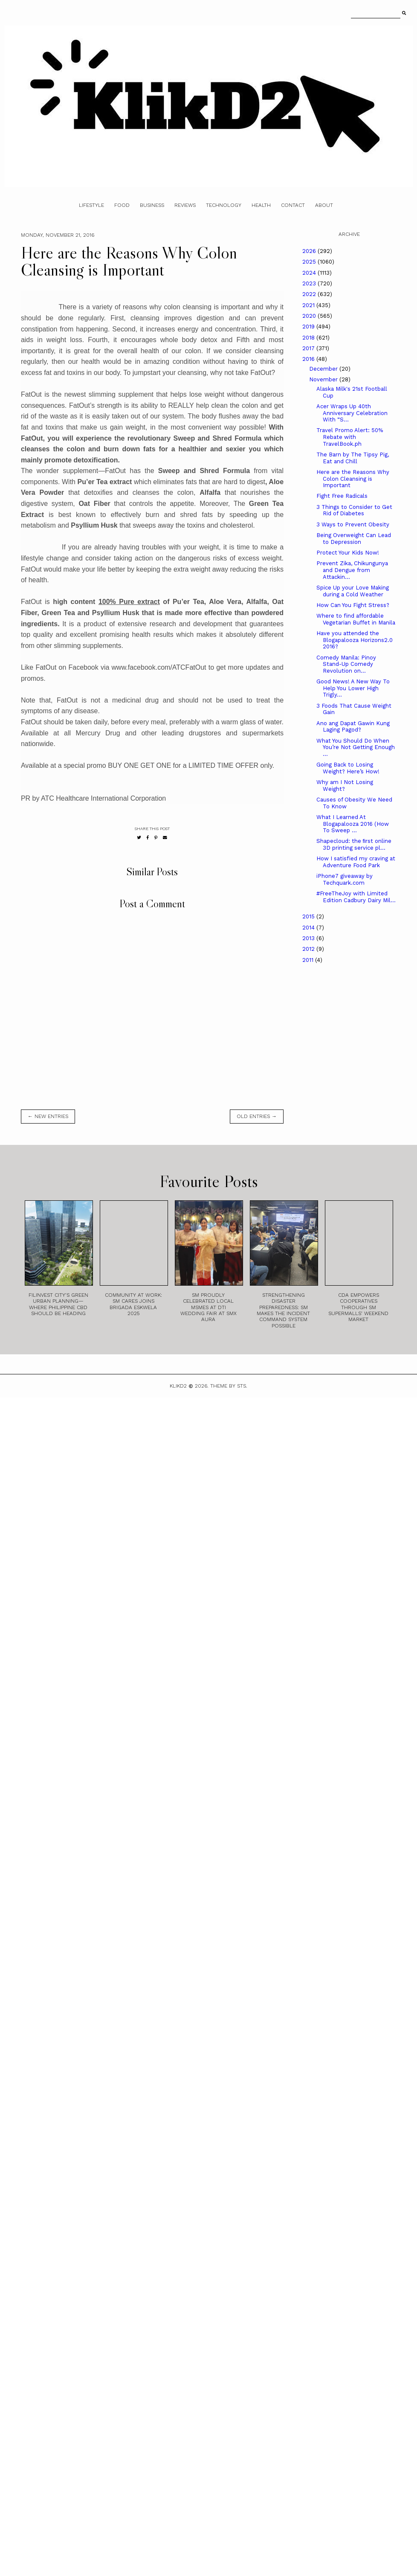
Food (122, 205)
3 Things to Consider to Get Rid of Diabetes (354, 510)
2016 (309, 359)
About (324, 205)
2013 (309, 938)
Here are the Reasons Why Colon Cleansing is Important (352, 478)
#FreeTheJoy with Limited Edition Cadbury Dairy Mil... (356, 896)
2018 (309, 337)
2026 (310, 251)
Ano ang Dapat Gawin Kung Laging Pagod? (353, 726)
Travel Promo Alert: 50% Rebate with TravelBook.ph (349, 437)
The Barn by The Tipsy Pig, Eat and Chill (352, 458)
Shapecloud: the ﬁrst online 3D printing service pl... (354, 844)
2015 (309, 916)
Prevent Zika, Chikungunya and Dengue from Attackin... (352, 570)
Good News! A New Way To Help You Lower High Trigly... (353, 688)
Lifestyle (91, 205)
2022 (310, 294)
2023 (310, 283)
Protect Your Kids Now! (347, 552)
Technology (223, 205)
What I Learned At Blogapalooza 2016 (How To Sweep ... (352, 823)
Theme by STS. (228, 1386)
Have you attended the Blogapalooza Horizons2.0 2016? (354, 640)
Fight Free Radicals (342, 496)
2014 (309, 927)
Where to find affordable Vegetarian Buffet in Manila (355, 619)
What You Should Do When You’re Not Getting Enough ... (355, 747)
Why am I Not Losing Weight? (344, 785)
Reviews (185, 205)
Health (261, 205)
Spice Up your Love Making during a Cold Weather (352, 591)
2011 (308, 960)
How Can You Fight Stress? (352, 605)
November (324, 379)
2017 (309, 348)
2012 (309, 949)
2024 (310, 273)
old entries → (257, 1116)
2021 (309, 305)
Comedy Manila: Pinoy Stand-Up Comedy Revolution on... (346, 664)
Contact (293, 205)
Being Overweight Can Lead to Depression (353, 538)
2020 (310, 316)
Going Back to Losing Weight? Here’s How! (347, 768)
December (324, 369)
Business (152, 205)
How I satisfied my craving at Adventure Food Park (355, 861)
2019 (309, 326)
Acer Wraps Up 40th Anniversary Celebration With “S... (352, 413)
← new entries (48, 1116)
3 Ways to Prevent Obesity (352, 524)
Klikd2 (178, 1386)
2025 (310, 261)
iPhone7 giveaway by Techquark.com (344, 879)
